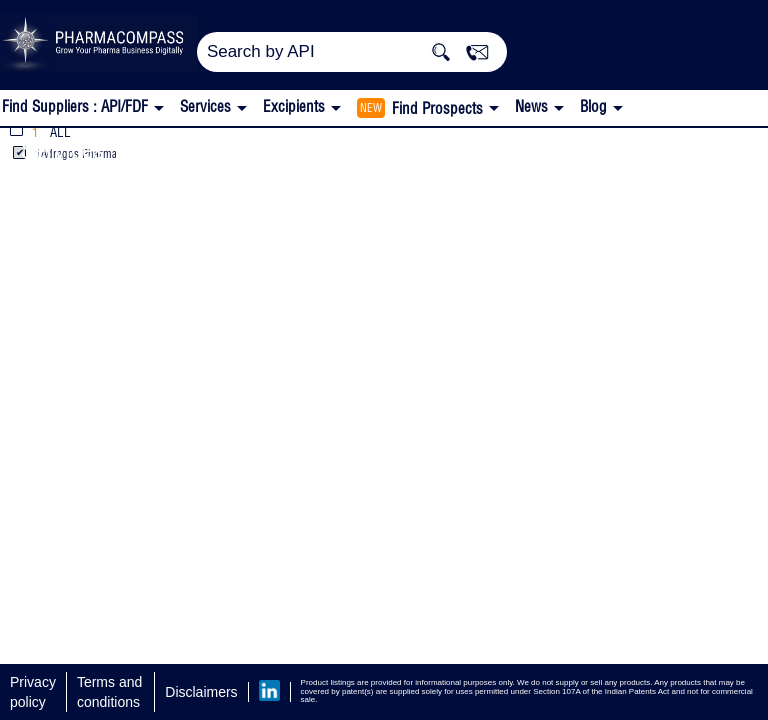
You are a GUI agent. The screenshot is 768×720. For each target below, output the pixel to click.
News (531, 106)
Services (62, 149)
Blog (593, 106)
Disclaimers (201, 692)
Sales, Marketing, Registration (282, 149)
